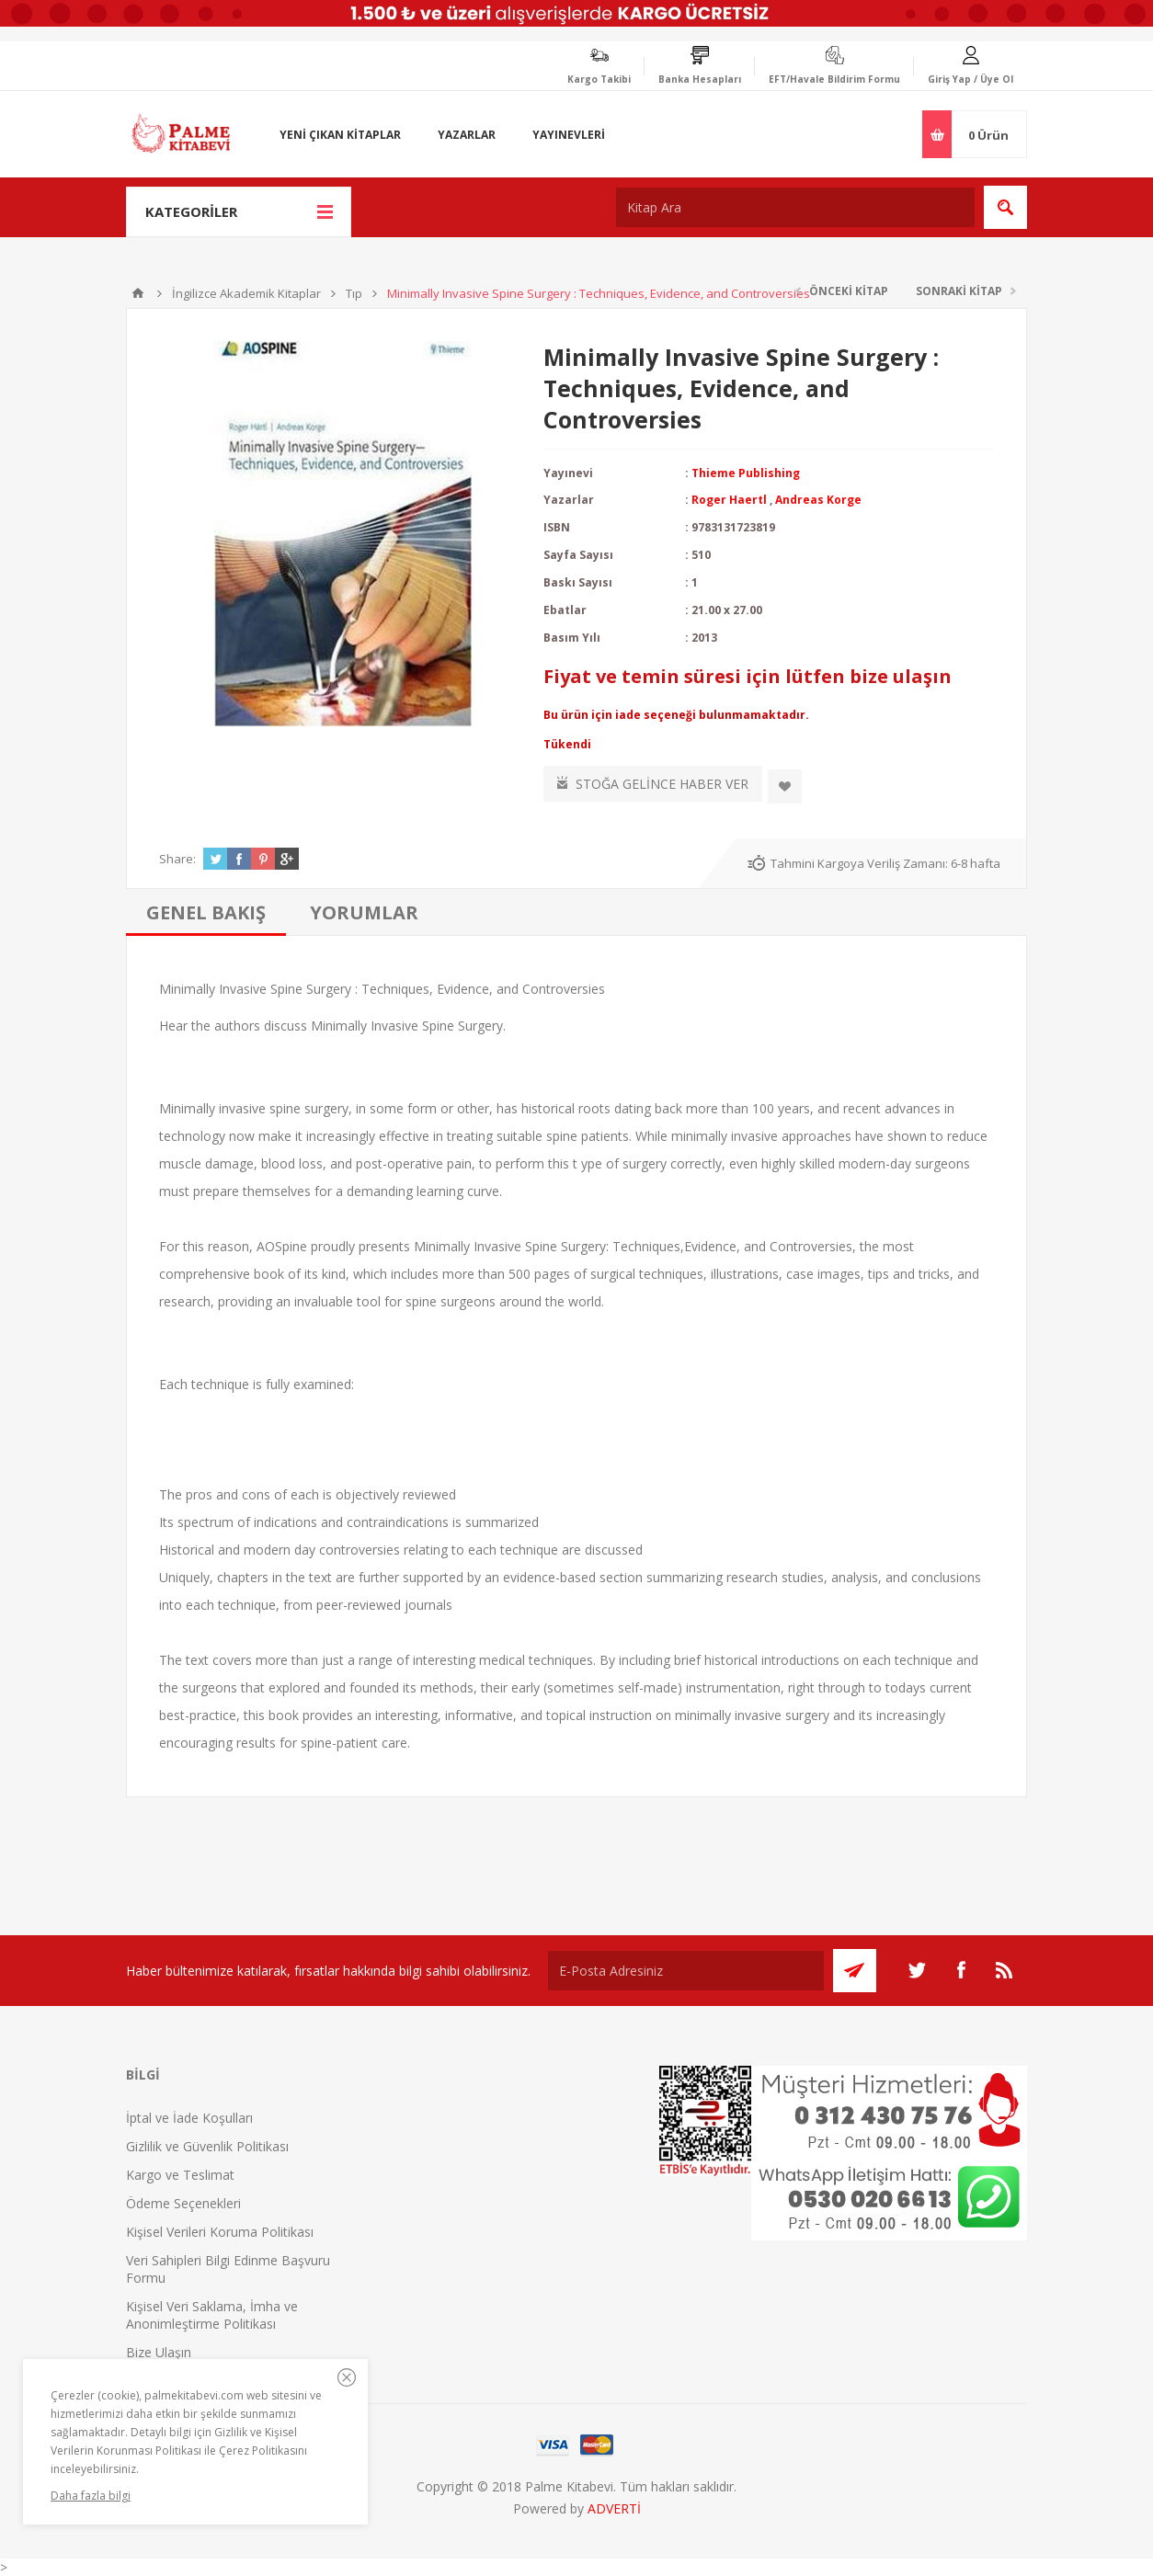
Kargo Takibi (599, 79)
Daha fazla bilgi (91, 2495)
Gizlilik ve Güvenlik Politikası (207, 2146)
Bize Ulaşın (158, 2352)
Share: (177, 858)
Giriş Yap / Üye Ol (970, 79)
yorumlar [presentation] (364, 912)
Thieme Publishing (745, 473)
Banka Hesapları (699, 79)
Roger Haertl (729, 499)
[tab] (206, 912)
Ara (1005, 207)
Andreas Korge (818, 499)
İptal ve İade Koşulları (189, 2117)
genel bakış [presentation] (206, 912)
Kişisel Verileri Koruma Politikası (220, 2231)
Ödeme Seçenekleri (183, 2203)
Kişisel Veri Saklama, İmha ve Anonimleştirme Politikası (212, 2314)
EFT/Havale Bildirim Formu (834, 79)
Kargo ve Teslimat (180, 2174)
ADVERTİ (614, 2508)
